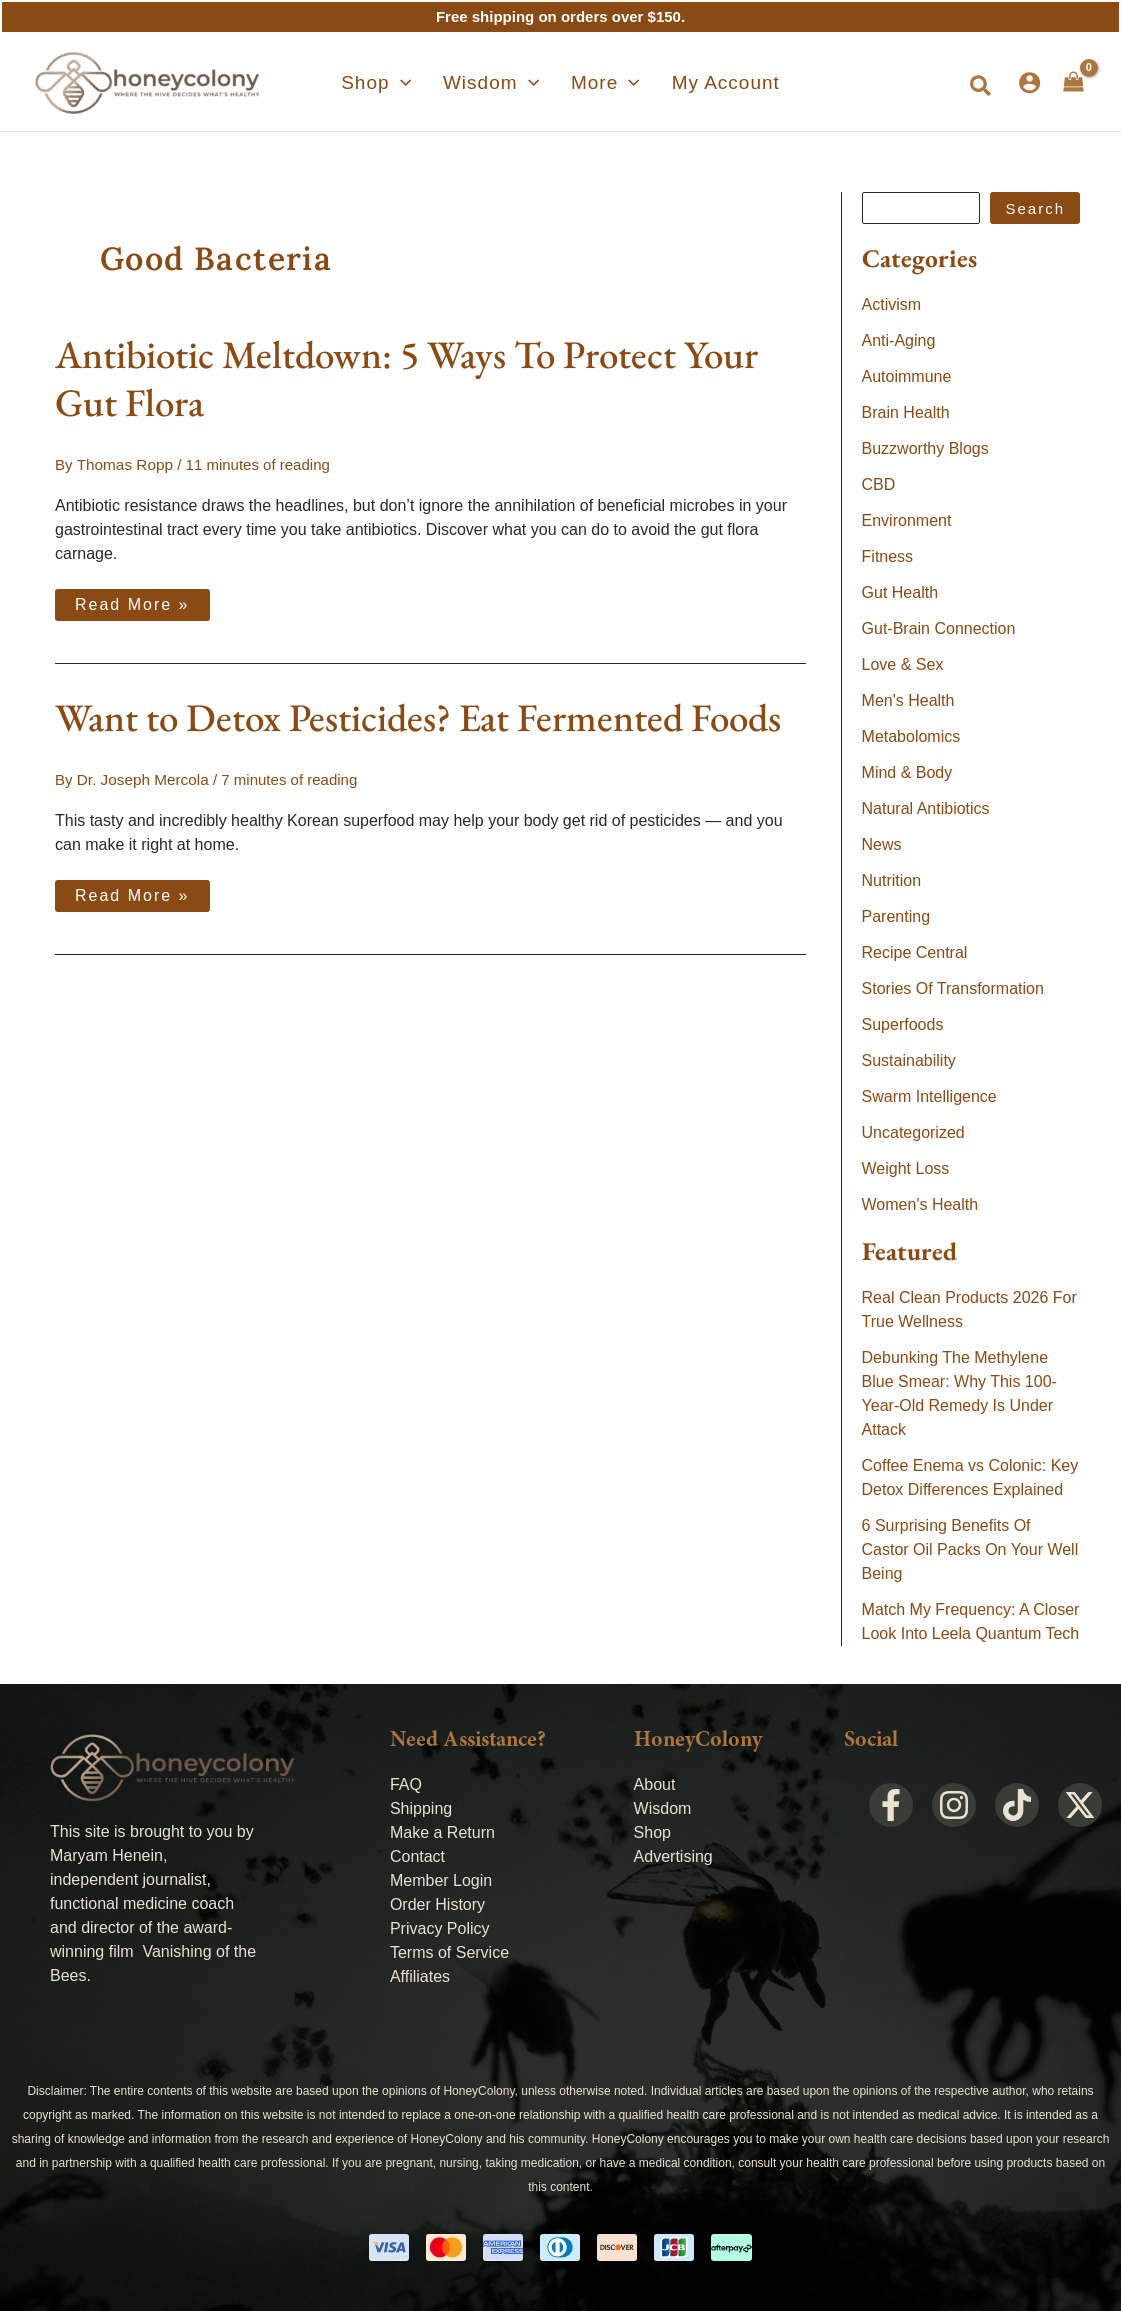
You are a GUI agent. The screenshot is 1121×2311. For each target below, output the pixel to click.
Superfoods (903, 1024)
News (882, 844)
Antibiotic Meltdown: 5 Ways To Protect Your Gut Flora (406, 378)
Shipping (421, 1808)
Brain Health (906, 412)
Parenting (896, 916)
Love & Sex (903, 664)
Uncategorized (913, 1132)
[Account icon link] (1029, 82)
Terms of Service (449, 1952)
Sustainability (909, 1060)
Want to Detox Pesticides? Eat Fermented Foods (418, 716)
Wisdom (663, 1808)
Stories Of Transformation (953, 988)
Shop (652, 1832)
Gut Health (900, 592)
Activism (892, 304)
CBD (879, 484)
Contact (417, 1856)
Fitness (888, 556)
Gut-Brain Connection (939, 628)
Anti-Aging (899, 340)
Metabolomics (911, 736)
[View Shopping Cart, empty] (1073, 82)
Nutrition (892, 880)
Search (1035, 208)
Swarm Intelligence (929, 1096)
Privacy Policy (440, 1928)
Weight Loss (906, 1168)
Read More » (132, 600)
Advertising (673, 1856)
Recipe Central (915, 952)
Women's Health (920, 1204)
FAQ (406, 1784)
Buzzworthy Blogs (925, 448)
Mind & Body (907, 772)
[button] (981, 87)
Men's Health (908, 700)
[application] (424, 83)
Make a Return (442, 1832)
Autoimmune (907, 376)
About (655, 1784)
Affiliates (420, 1976)
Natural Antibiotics (926, 808)
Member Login (441, 1880)
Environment (907, 520)
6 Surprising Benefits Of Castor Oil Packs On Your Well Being (970, 1549)
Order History (437, 1904)
